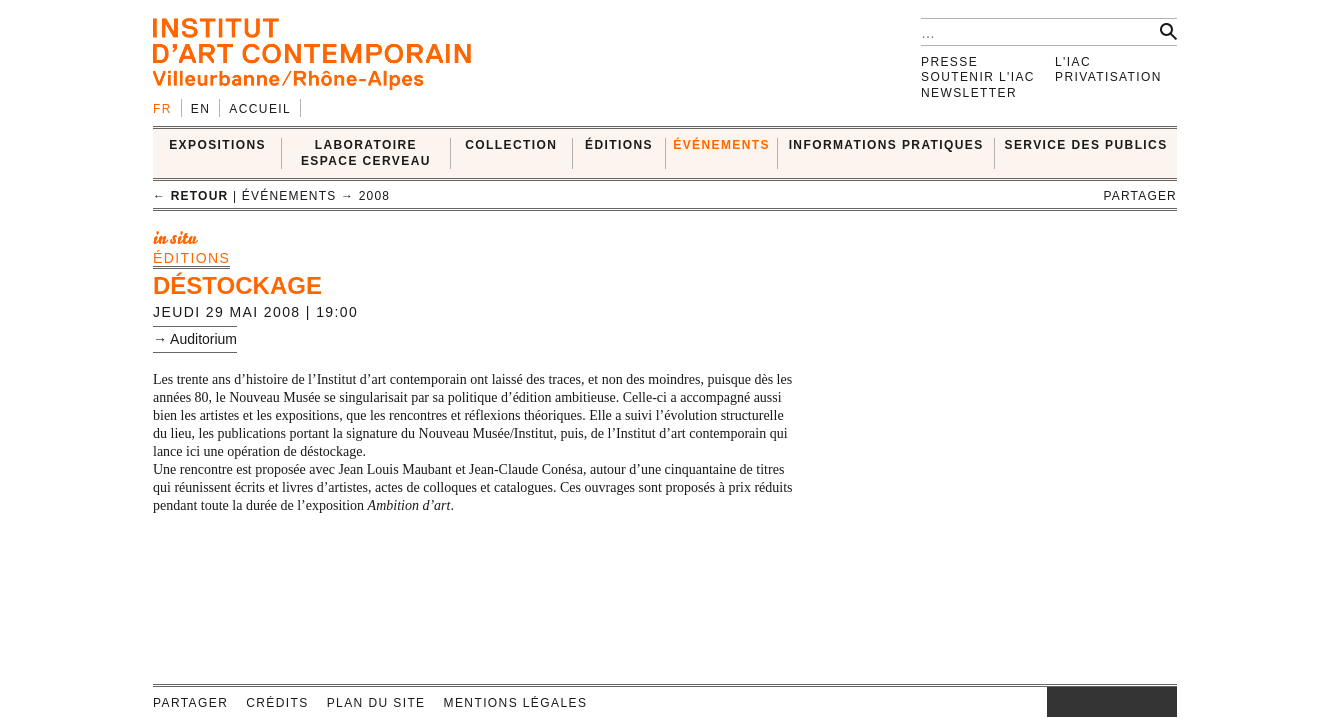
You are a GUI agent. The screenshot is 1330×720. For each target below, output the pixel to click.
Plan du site (376, 703)
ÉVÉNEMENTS (721, 145)
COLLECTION (511, 145)
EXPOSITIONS (217, 145)
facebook (1077, 702)
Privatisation (1108, 77)
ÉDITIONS (619, 145)
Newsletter (969, 93)
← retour (190, 196)
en (200, 109)
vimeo (1132, 702)
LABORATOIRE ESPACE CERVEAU (366, 152)
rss (1162, 702)
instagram (1057, 702)
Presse (949, 62)
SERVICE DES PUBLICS (1086, 145)
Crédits (277, 703)
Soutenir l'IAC (978, 77)
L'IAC (1073, 62)
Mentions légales (516, 703)
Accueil (260, 109)
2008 (375, 196)
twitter (1102, 702)
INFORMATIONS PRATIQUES (886, 145)
